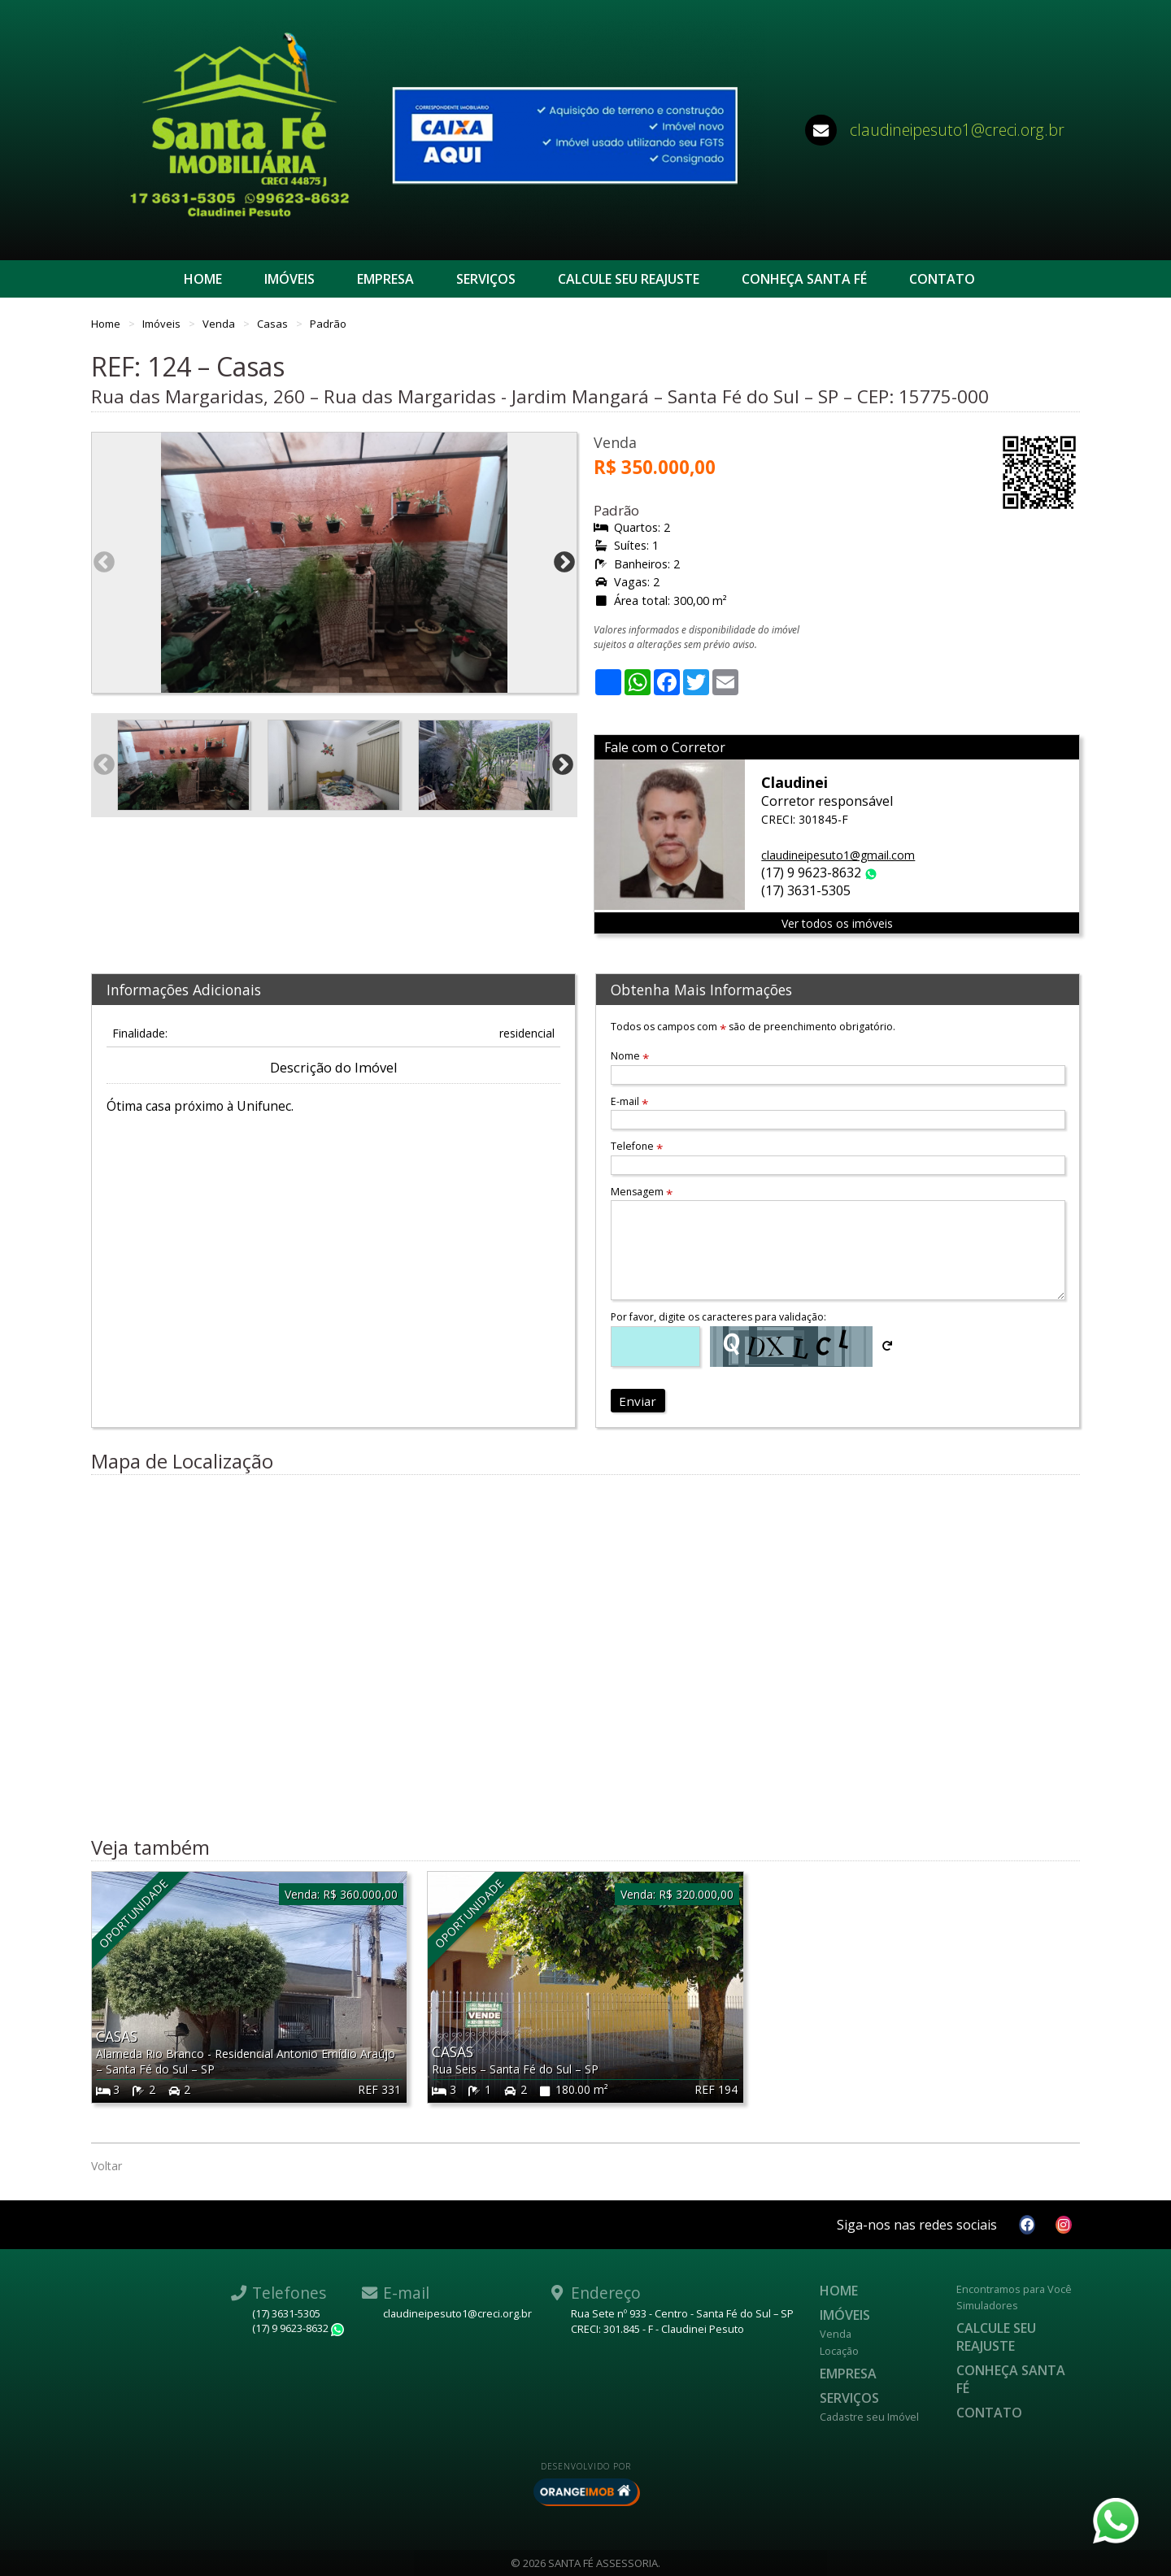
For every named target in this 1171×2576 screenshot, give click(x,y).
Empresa (385, 279)
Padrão (328, 323)
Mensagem (642, 1192)
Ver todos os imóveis (837, 923)
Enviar (637, 1401)
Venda (219, 323)
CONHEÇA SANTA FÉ (804, 279)
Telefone (637, 1146)
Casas (273, 323)
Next (564, 562)
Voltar (106, 2166)
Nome (630, 1056)
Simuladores (987, 2305)
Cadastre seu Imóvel (869, 2416)
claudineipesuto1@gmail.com (838, 855)
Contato (942, 279)
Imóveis (289, 279)
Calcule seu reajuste (628, 279)
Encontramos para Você (1014, 2289)
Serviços (486, 279)
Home (203, 279)
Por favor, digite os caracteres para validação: (718, 1317)
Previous (104, 562)
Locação (839, 2350)
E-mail (629, 1101)
